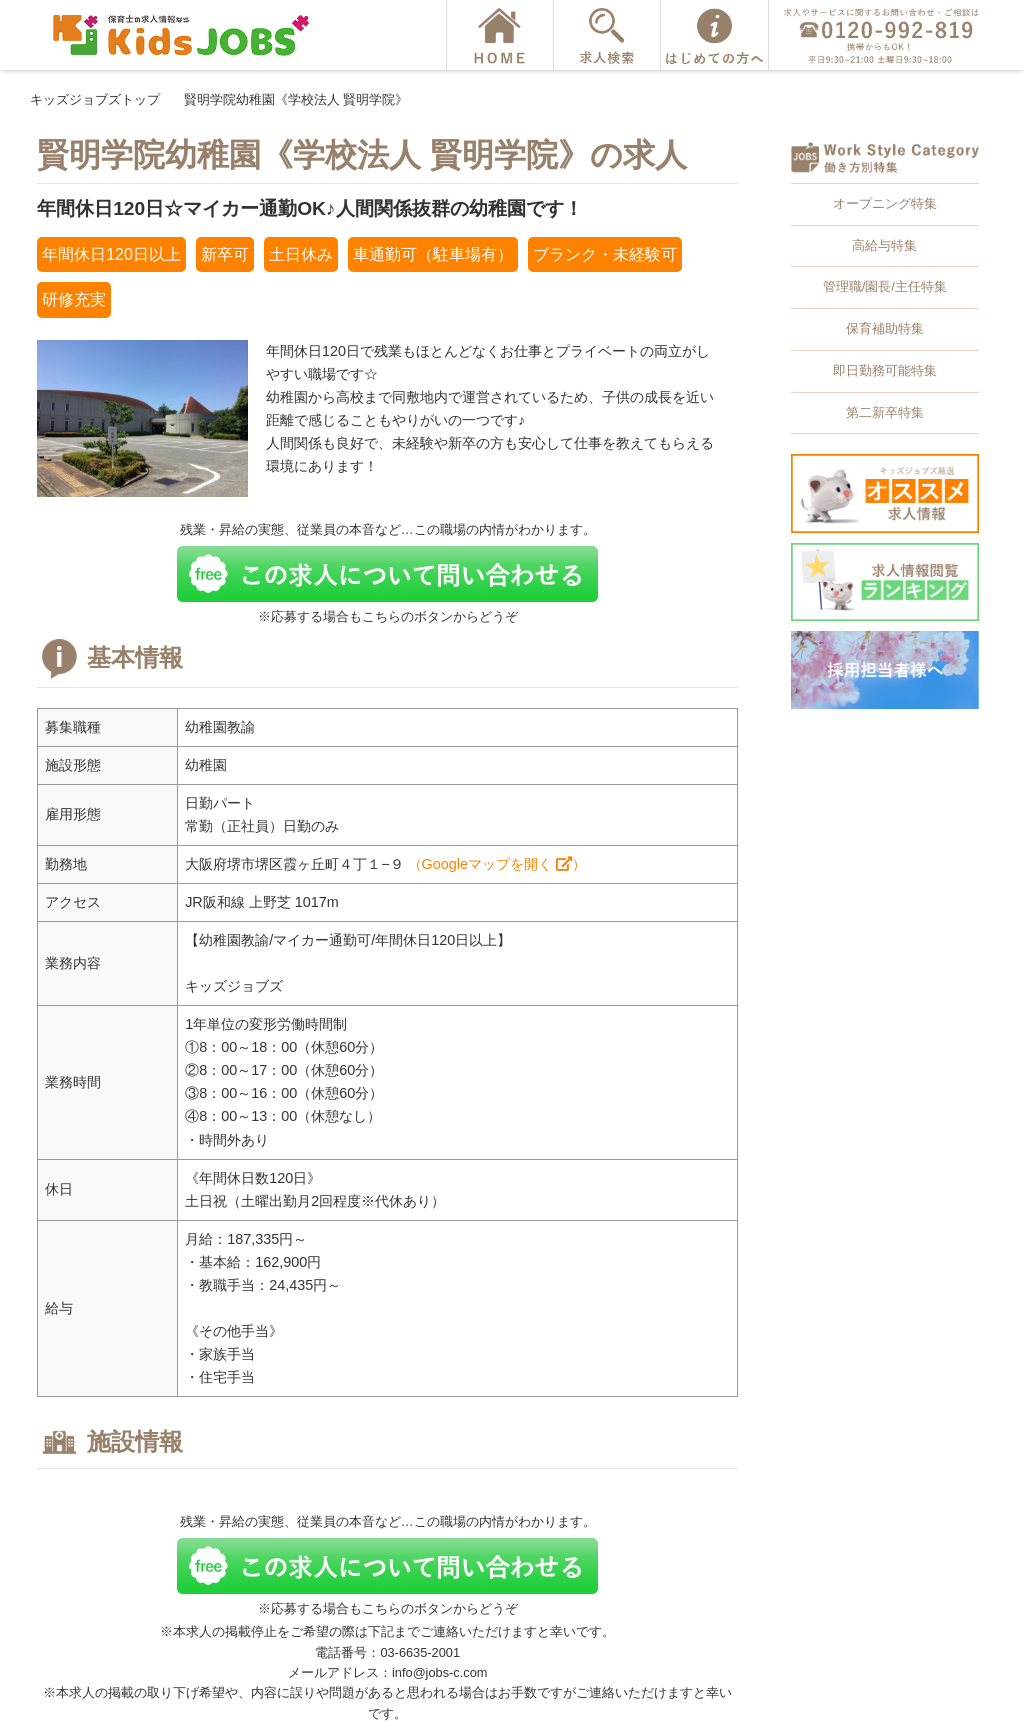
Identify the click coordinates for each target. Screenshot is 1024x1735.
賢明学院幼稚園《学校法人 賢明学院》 (296, 99)
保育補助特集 (885, 328)
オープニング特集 (885, 203)
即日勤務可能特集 (885, 370)
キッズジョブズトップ (95, 99)
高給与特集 (884, 245)
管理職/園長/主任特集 (885, 286)
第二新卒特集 (885, 412)
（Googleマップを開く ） (497, 864)
